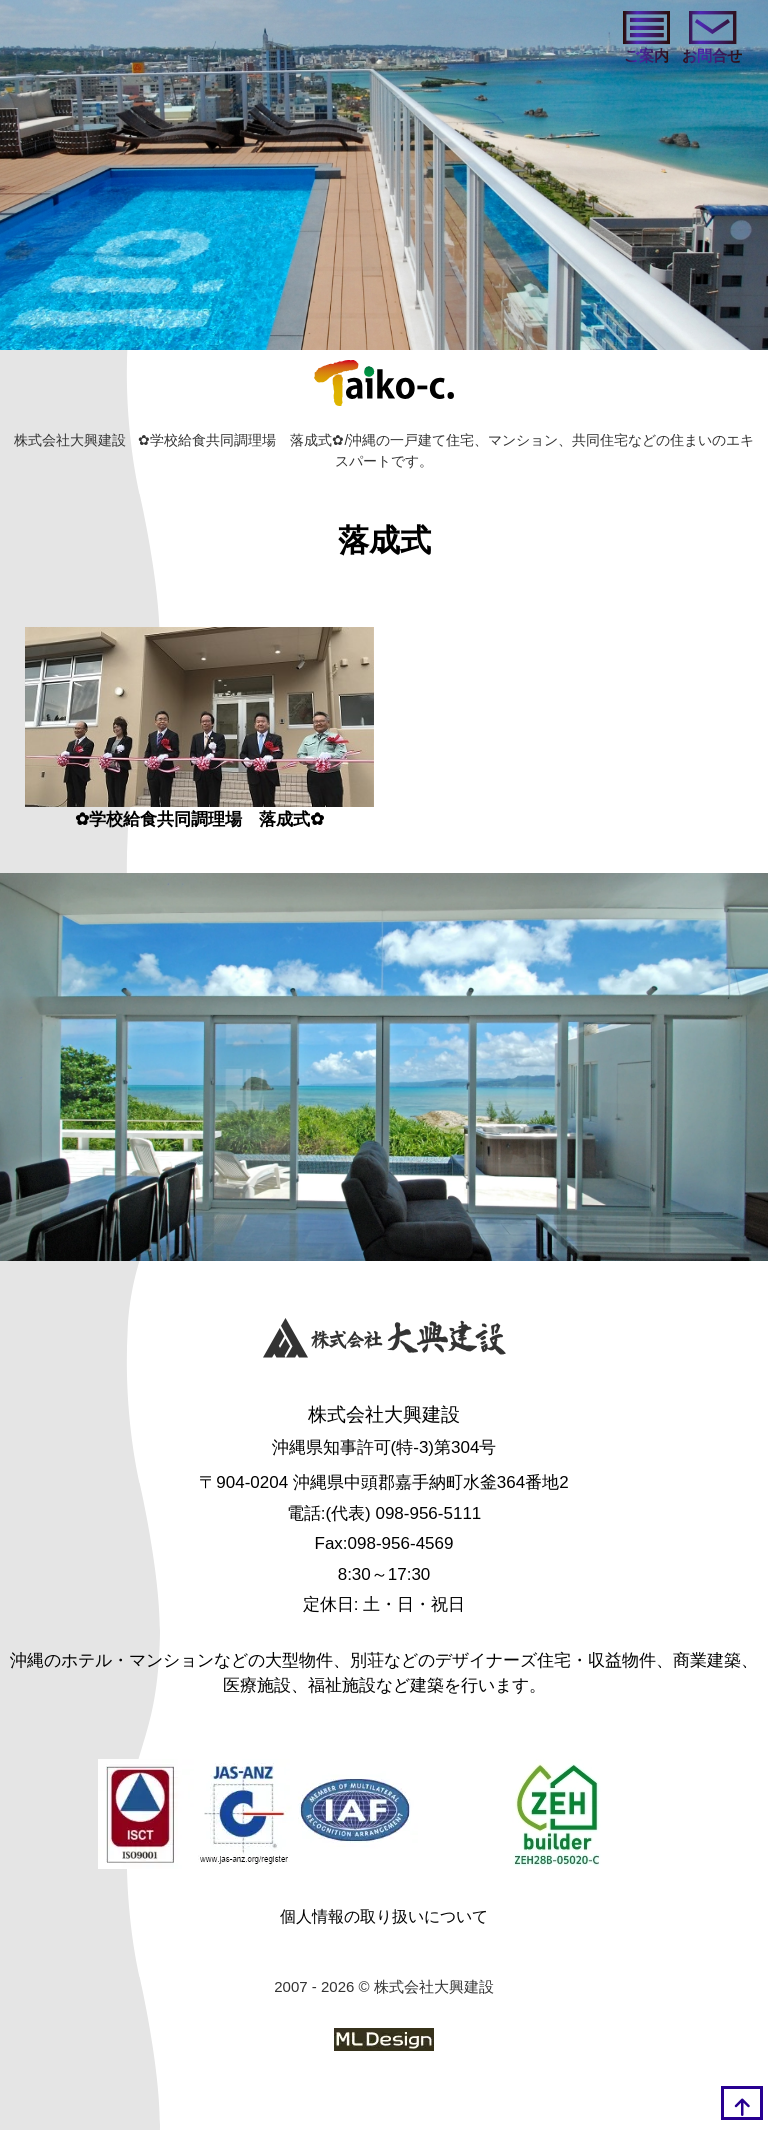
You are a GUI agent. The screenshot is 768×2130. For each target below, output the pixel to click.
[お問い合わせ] (712, 39)
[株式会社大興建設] (384, 1341)
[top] (742, 2103)
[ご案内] (646, 39)
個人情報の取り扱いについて (384, 1916)
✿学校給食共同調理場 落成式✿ (199, 819)
